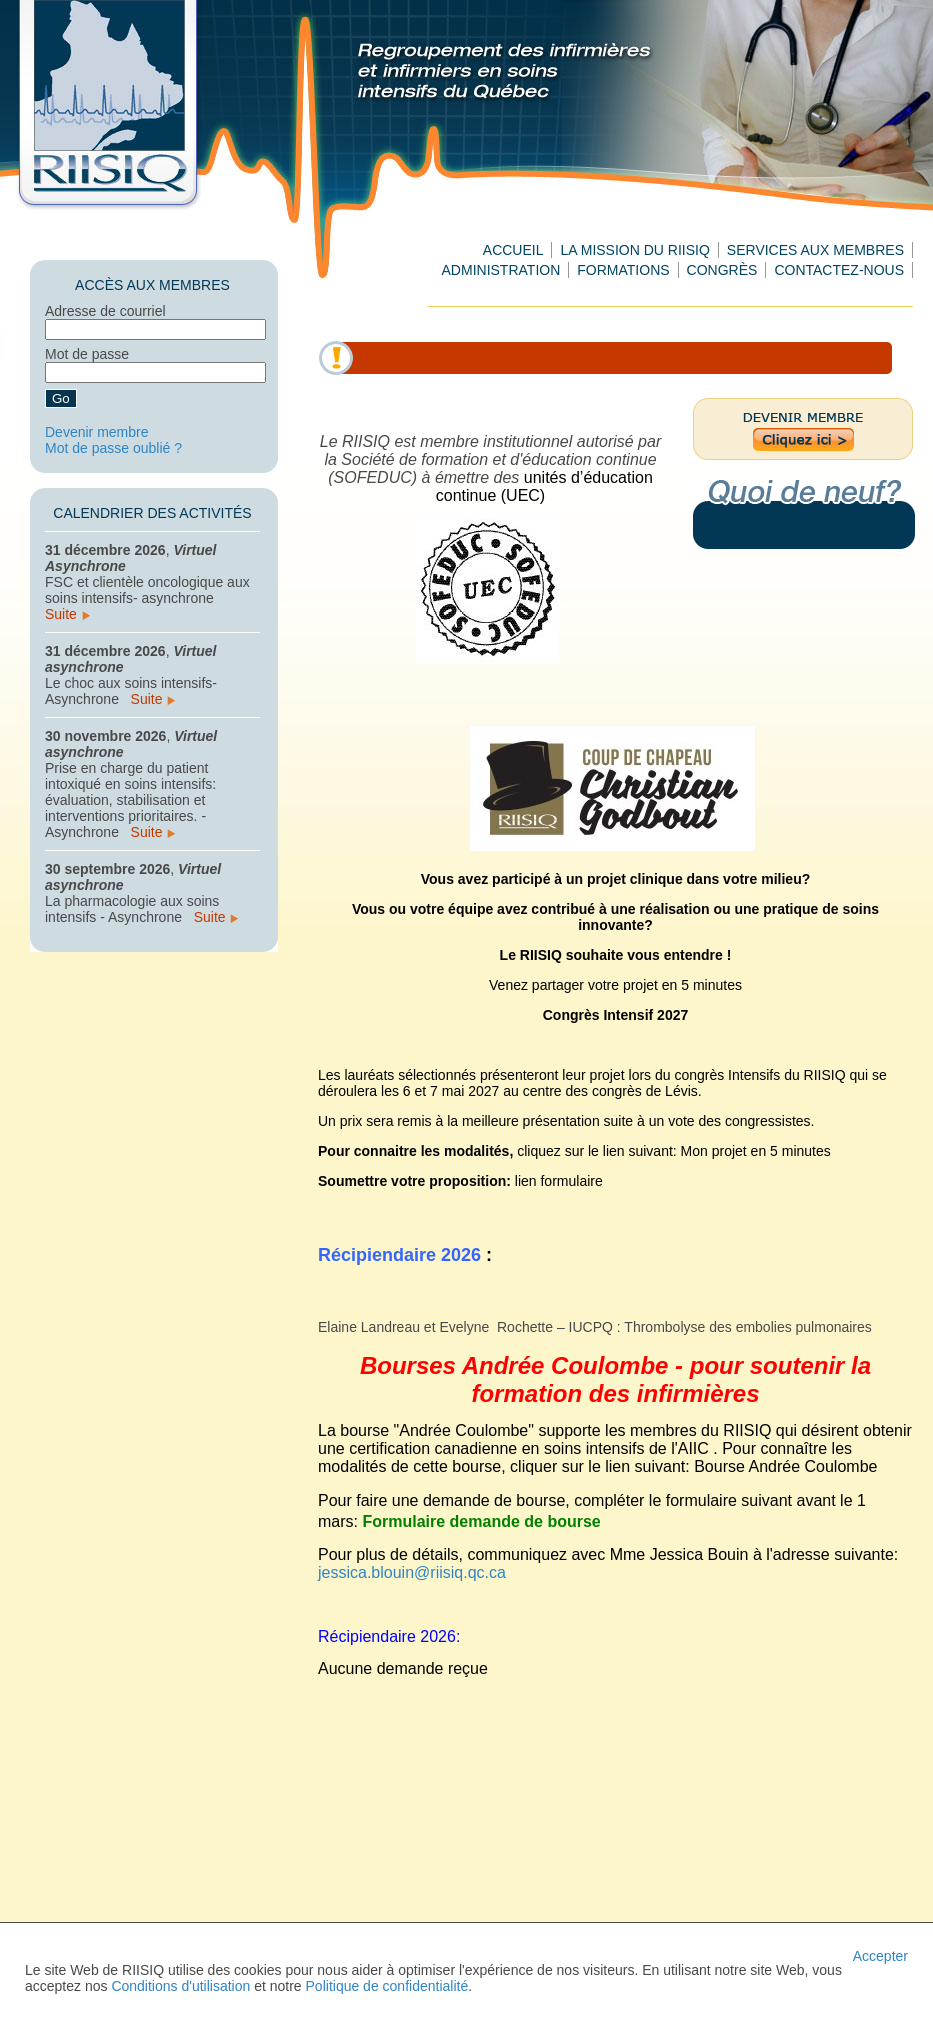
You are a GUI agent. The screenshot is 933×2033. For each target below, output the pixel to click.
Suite (67, 614)
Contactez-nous (839, 270)
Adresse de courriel (105, 311)
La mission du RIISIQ (634, 250)
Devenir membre (96, 432)
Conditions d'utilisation (180, 1986)
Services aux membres (815, 250)
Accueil (513, 250)
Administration (501, 270)
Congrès (722, 270)
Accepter (880, 1956)
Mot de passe (87, 354)
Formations (623, 270)
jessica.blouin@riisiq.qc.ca (412, 1572)
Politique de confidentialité (387, 1986)
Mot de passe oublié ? (113, 448)
